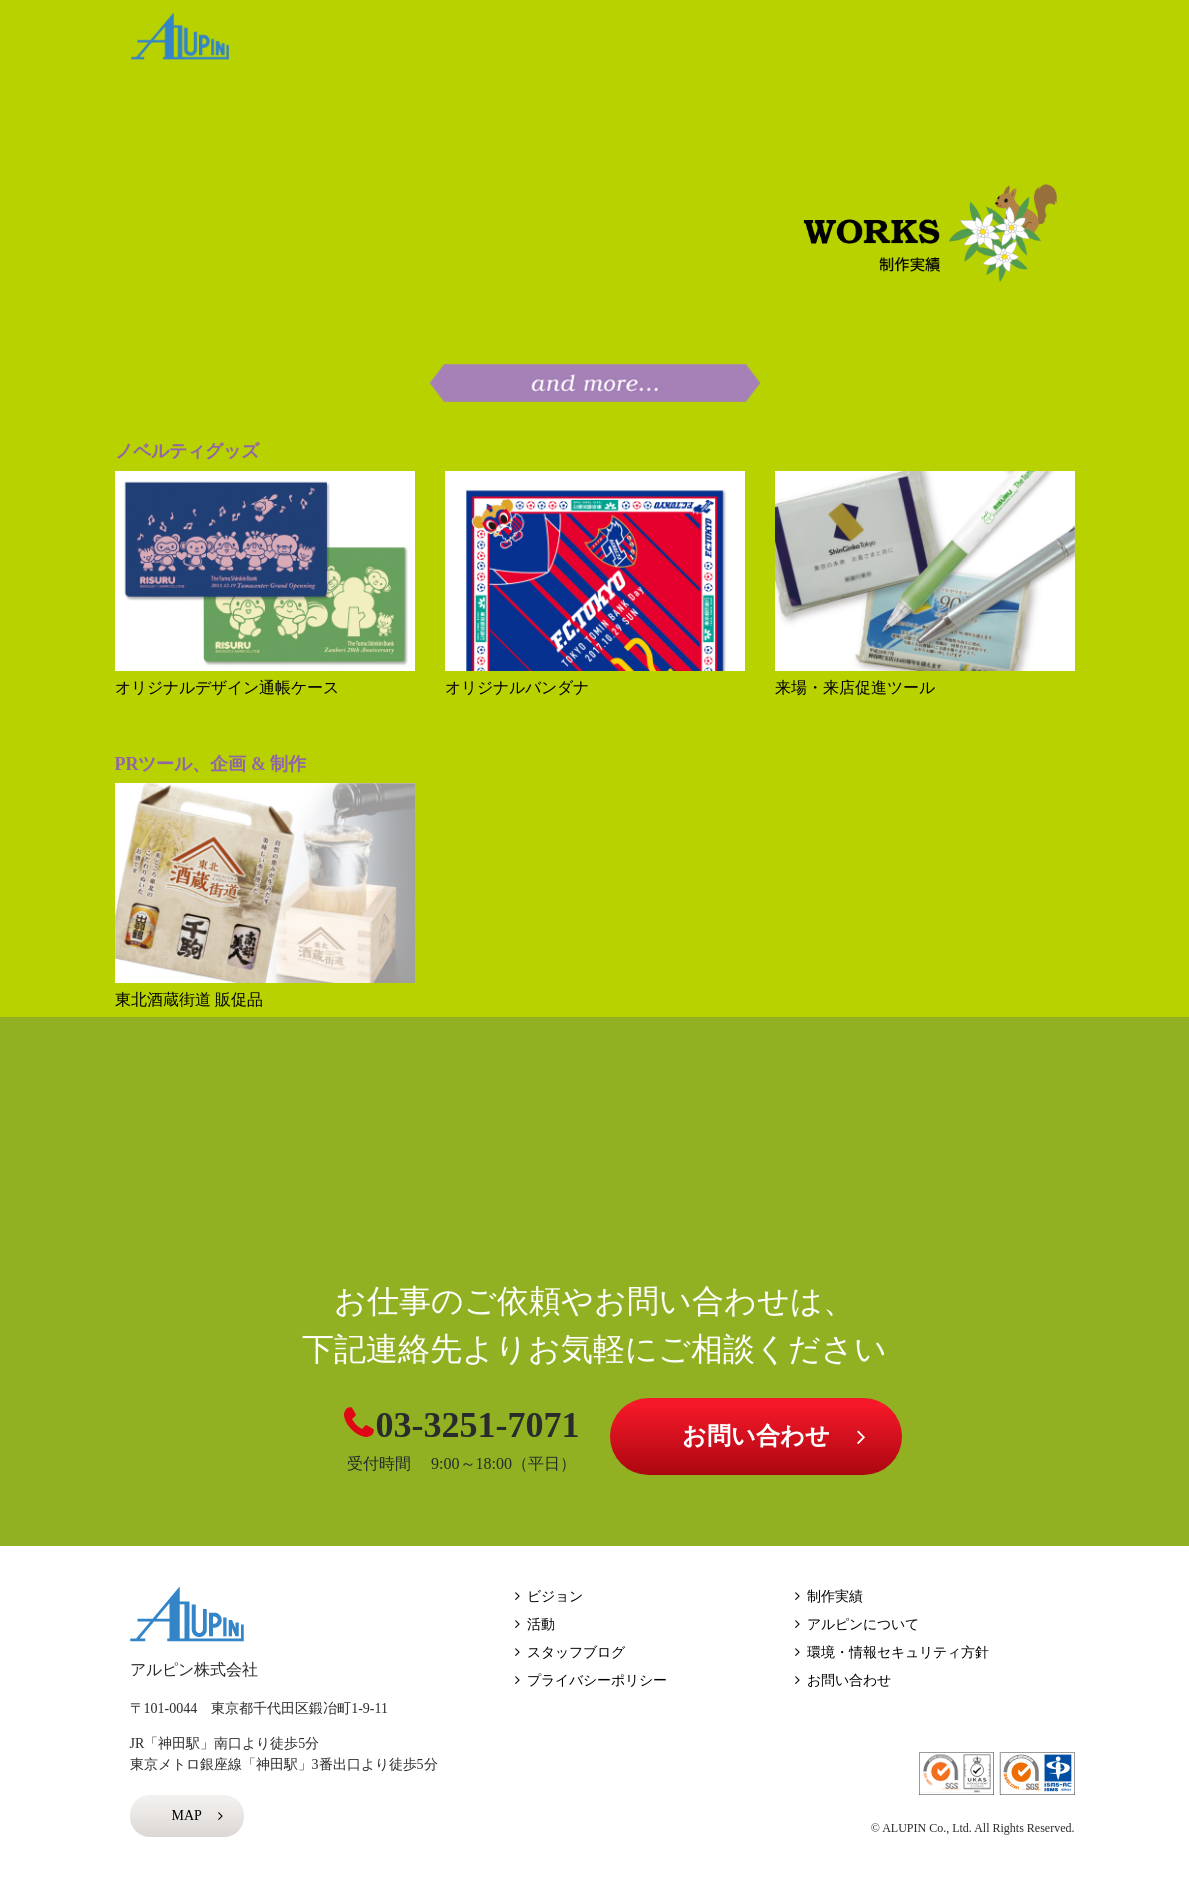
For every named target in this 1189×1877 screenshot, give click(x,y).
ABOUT (886, 44)
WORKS (604, 44)
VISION (461, 44)
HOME (321, 44)
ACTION (739, 44)
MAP (187, 1815)
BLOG (1014, 44)
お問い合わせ (756, 1436)
